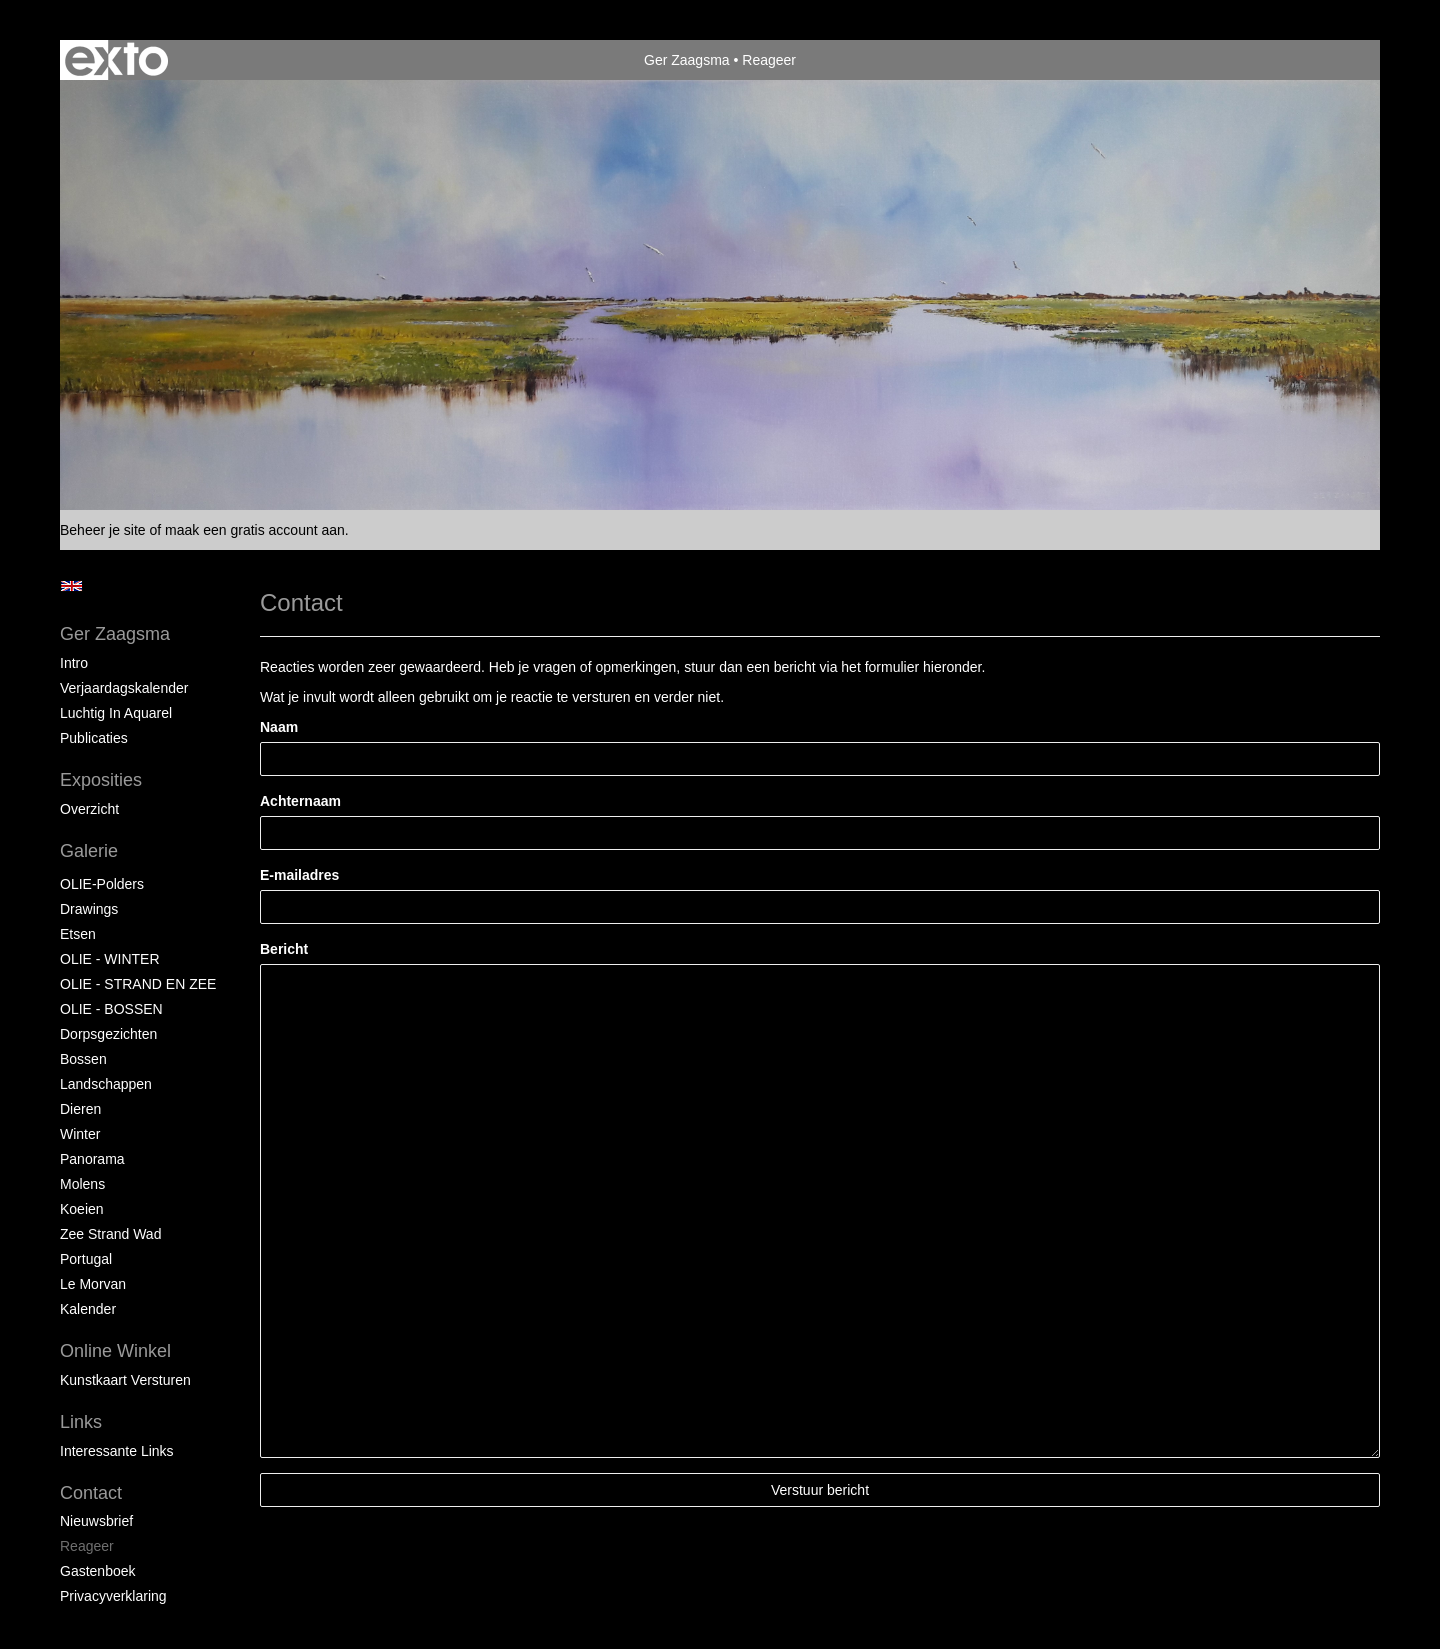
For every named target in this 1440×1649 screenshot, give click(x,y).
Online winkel (115, 1351)
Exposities (101, 780)
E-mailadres (299, 875)
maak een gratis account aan (255, 530)
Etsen (78, 934)
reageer (87, 1546)
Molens (82, 1184)
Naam (279, 727)
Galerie (89, 851)
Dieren (80, 1109)
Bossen (83, 1059)
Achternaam (300, 801)
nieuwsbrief (96, 1521)
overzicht (89, 809)
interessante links (117, 1451)
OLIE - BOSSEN (111, 1009)
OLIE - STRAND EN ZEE (138, 984)
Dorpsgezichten (108, 1034)
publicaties (94, 738)
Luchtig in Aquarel (116, 713)
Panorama (92, 1159)
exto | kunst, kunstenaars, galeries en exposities (116, 60)
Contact (91, 1493)
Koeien (82, 1209)
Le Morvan (93, 1284)
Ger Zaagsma (687, 60)
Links (81, 1422)
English (71, 586)
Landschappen (106, 1084)
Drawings (89, 909)
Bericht (284, 949)
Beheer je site (103, 530)
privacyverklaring (113, 1596)
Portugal (86, 1259)
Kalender (88, 1309)
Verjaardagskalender (124, 688)
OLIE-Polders (102, 884)
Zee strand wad (110, 1234)
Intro (74, 663)
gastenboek (98, 1571)
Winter (80, 1134)
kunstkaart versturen (125, 1380)
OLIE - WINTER (110, 959)
